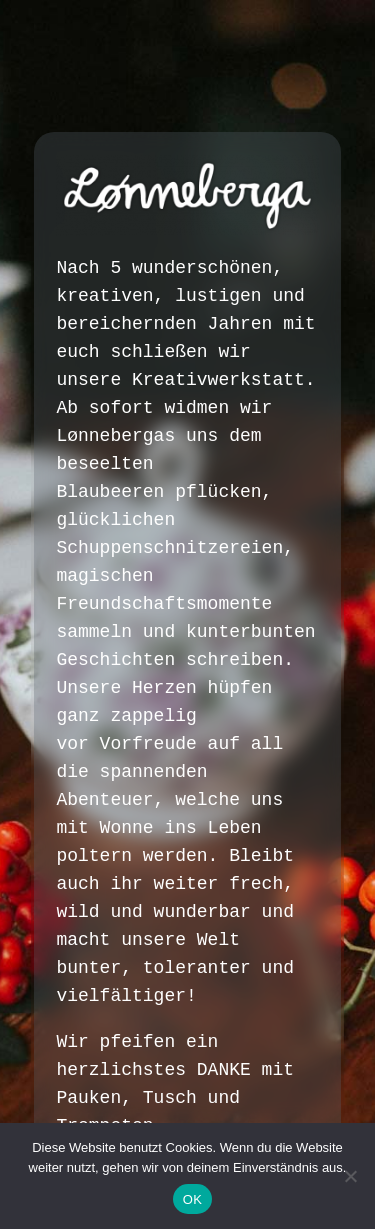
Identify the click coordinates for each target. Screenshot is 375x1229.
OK (192, 1199)
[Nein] (350, 1176)
